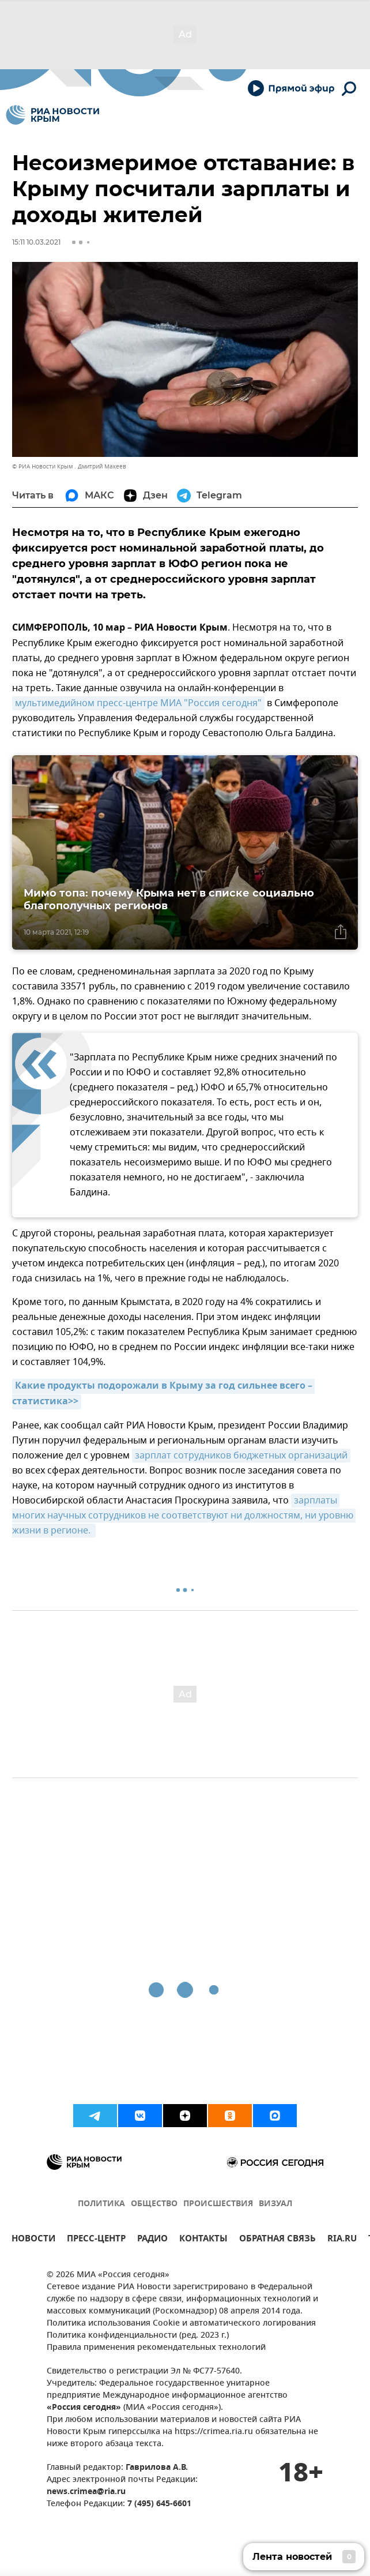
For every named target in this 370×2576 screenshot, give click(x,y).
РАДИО (152, 2240)
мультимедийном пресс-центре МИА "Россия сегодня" (138, 703)
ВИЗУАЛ (275, 2204)
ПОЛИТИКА (101, 2204)
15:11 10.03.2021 (36, 242)
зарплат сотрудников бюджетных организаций (241, 1456)
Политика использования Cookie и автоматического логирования (181, 2323)
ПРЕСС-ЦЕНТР (96, 2240)
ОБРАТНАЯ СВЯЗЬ (277, 2240)
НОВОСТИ (33, 2240)
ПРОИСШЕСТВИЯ (218, 2204)
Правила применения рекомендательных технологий (156, 2347)
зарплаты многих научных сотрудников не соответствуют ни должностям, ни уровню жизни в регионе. (184, 1516)
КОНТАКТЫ (203, 2240)
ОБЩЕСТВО (154, 2204)
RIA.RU (342, 2240)
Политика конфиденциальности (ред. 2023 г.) (138, 2335)
